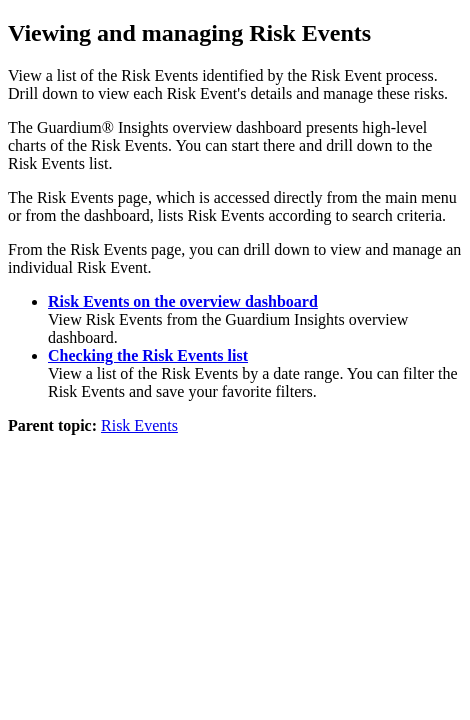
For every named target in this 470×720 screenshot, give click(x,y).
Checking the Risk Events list (148, 355)
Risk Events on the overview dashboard (183, 301)
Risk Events (139, 425)
